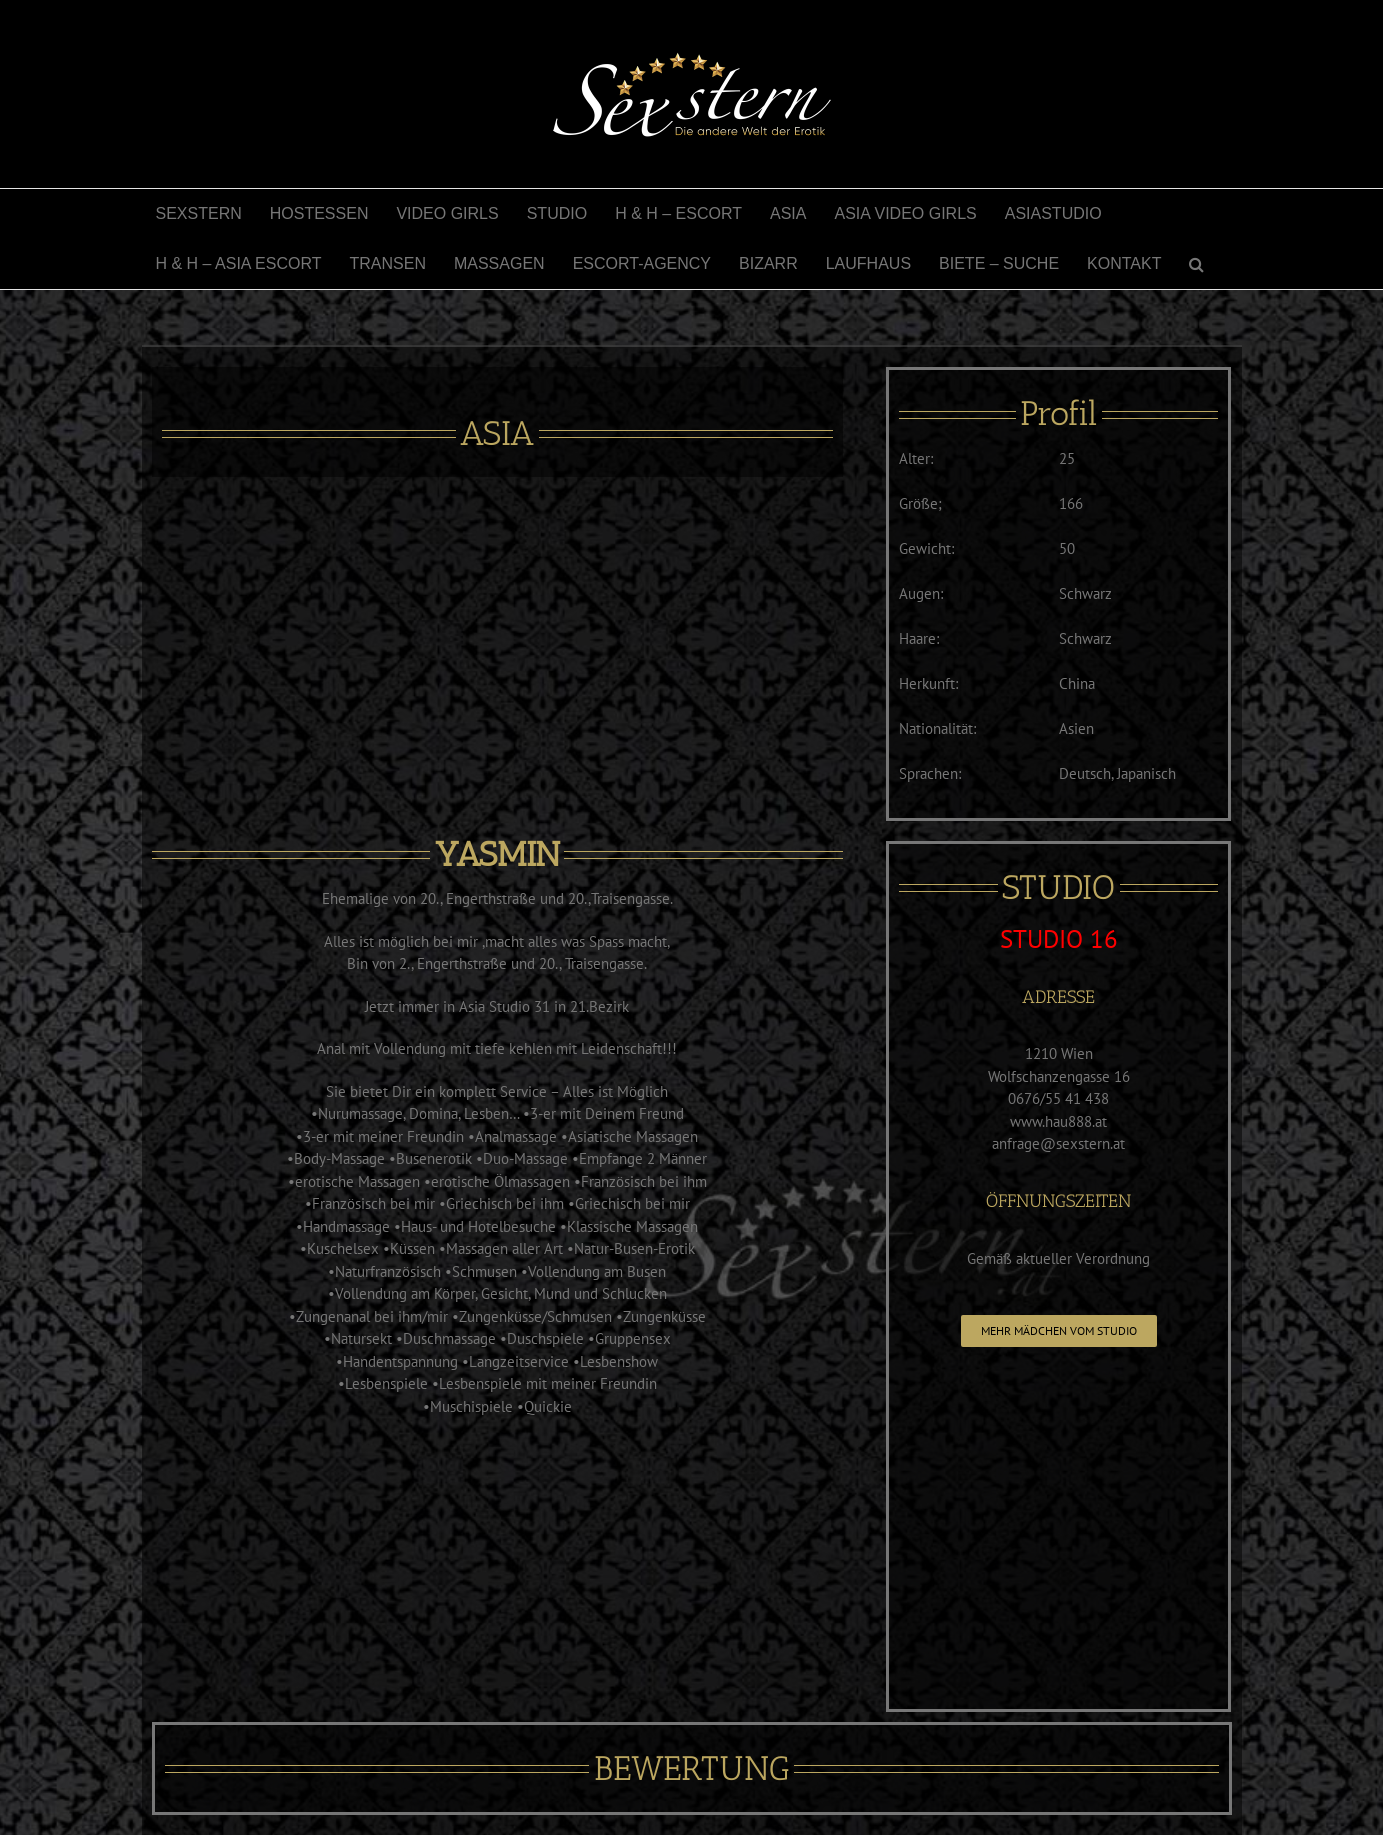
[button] (1196, 264)
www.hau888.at (1058, 1121)
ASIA (497, 433)
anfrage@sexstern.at (1058, 1143)
